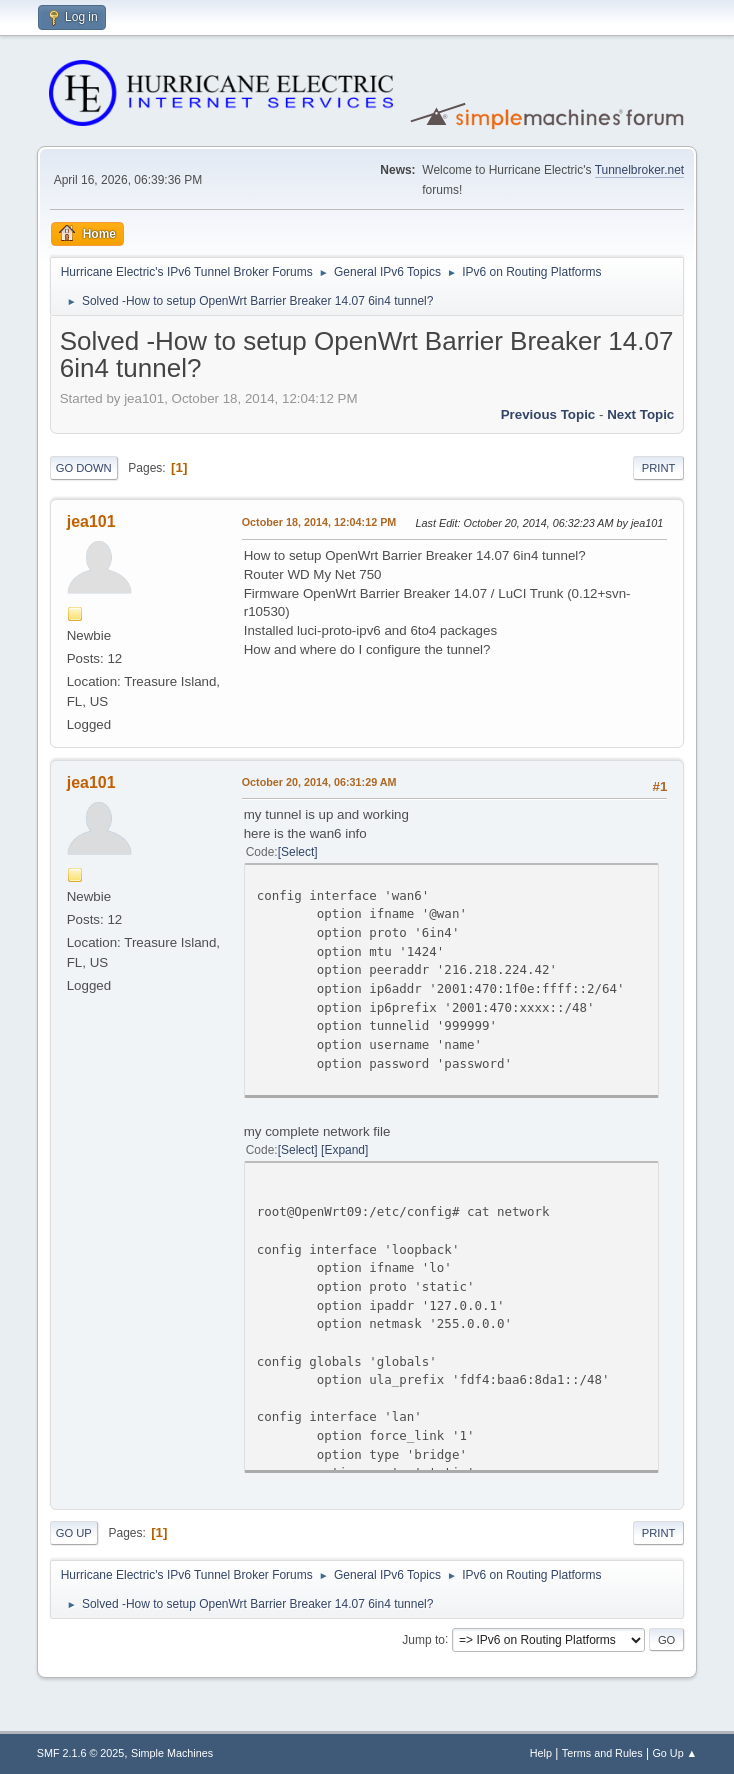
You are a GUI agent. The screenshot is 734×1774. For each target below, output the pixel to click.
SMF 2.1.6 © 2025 (81, 1753)
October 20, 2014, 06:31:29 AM (319, 782)
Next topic (640, 414)
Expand (344, 1150)
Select (297, 852)
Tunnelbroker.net (640, 170)
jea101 (91, 521)
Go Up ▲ (674, 1753)
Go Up (74, 1533)
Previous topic (548, 414)
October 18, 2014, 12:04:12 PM (319, 522)
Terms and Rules (602, 1753)
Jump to (423, 1639)
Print (659, 468)
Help (541, 1753)
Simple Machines (172, 1753)
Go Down (84, 468)
